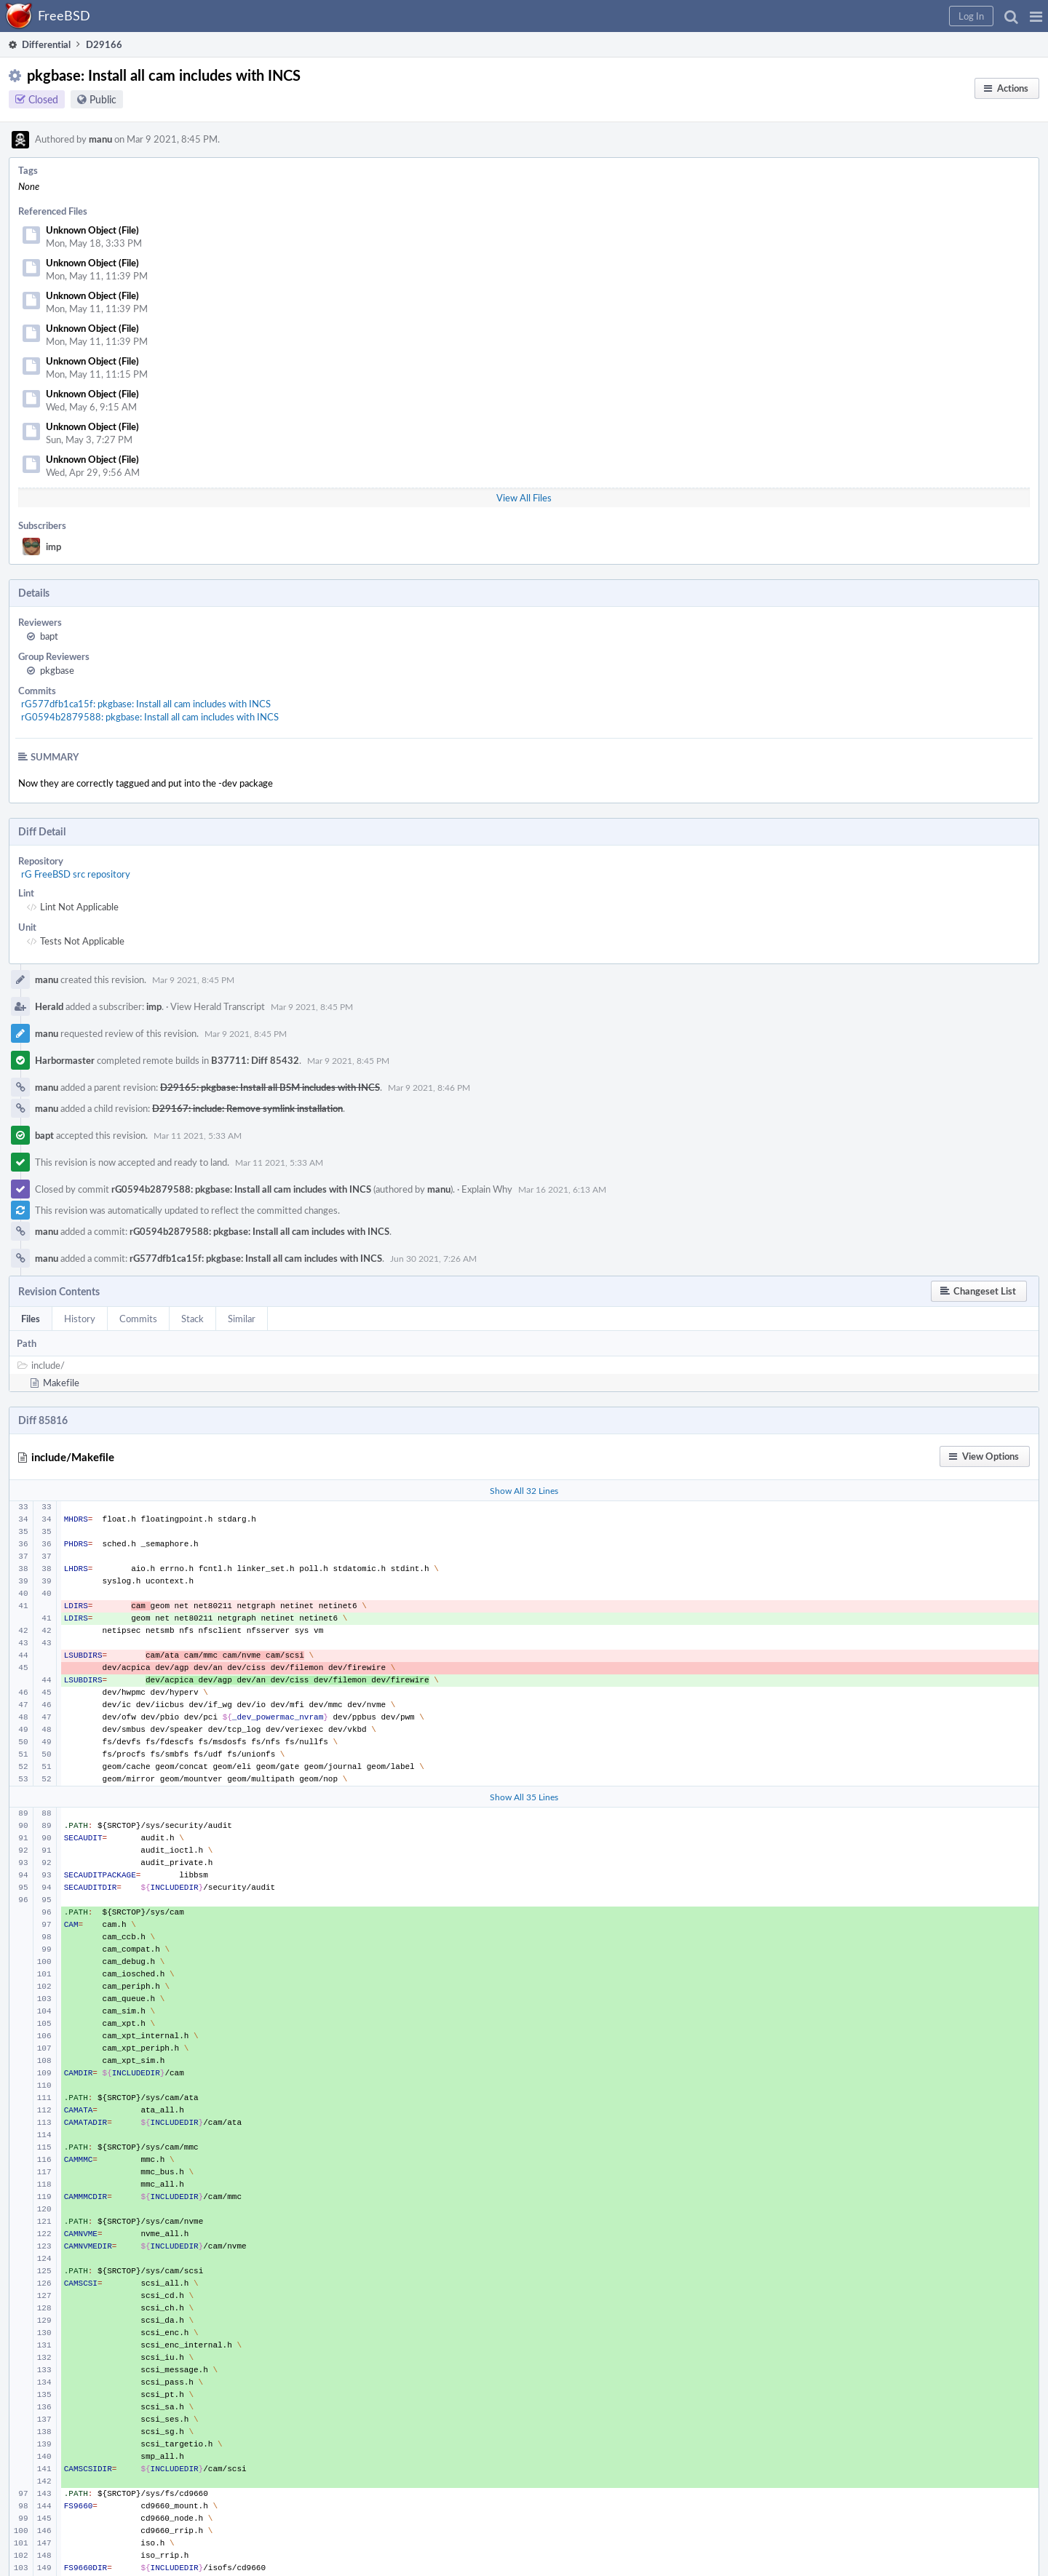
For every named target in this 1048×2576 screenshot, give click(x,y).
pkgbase (57, 670)
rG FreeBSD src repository (75, 873)
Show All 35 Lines (524, 1796)
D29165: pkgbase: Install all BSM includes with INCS (270, 1087)
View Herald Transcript (217, 1006)
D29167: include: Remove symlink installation (247, 1108)
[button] (1036, 16)
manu (100, 139)
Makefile (61, 1382)
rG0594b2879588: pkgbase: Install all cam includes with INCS (150, 716)
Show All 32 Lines (524, 1490)
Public (103, 99)
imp (53, 546)
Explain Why (486, 1189)
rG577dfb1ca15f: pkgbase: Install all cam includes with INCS (146, 703)
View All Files (524, 497)
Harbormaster (65, 1060)
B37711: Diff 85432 (255, 1060)
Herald (49, 1006)
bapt (49, 636)
